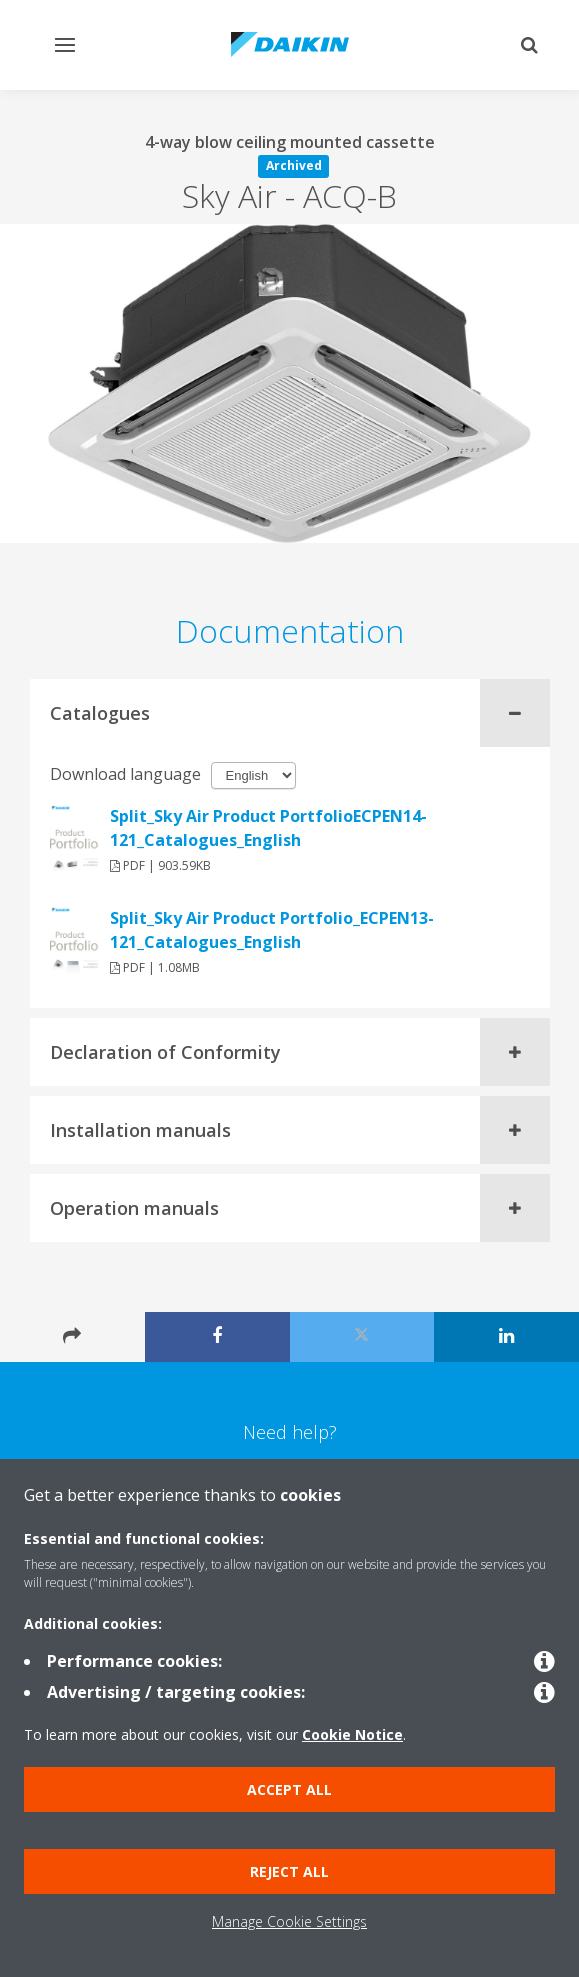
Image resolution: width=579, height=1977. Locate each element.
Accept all (289, 1789)
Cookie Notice (352, 1734)
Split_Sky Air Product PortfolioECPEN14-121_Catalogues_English (268, 828)
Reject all (289, 1871)
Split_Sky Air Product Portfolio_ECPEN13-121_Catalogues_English (272, 930)
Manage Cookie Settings (289, 1921)
